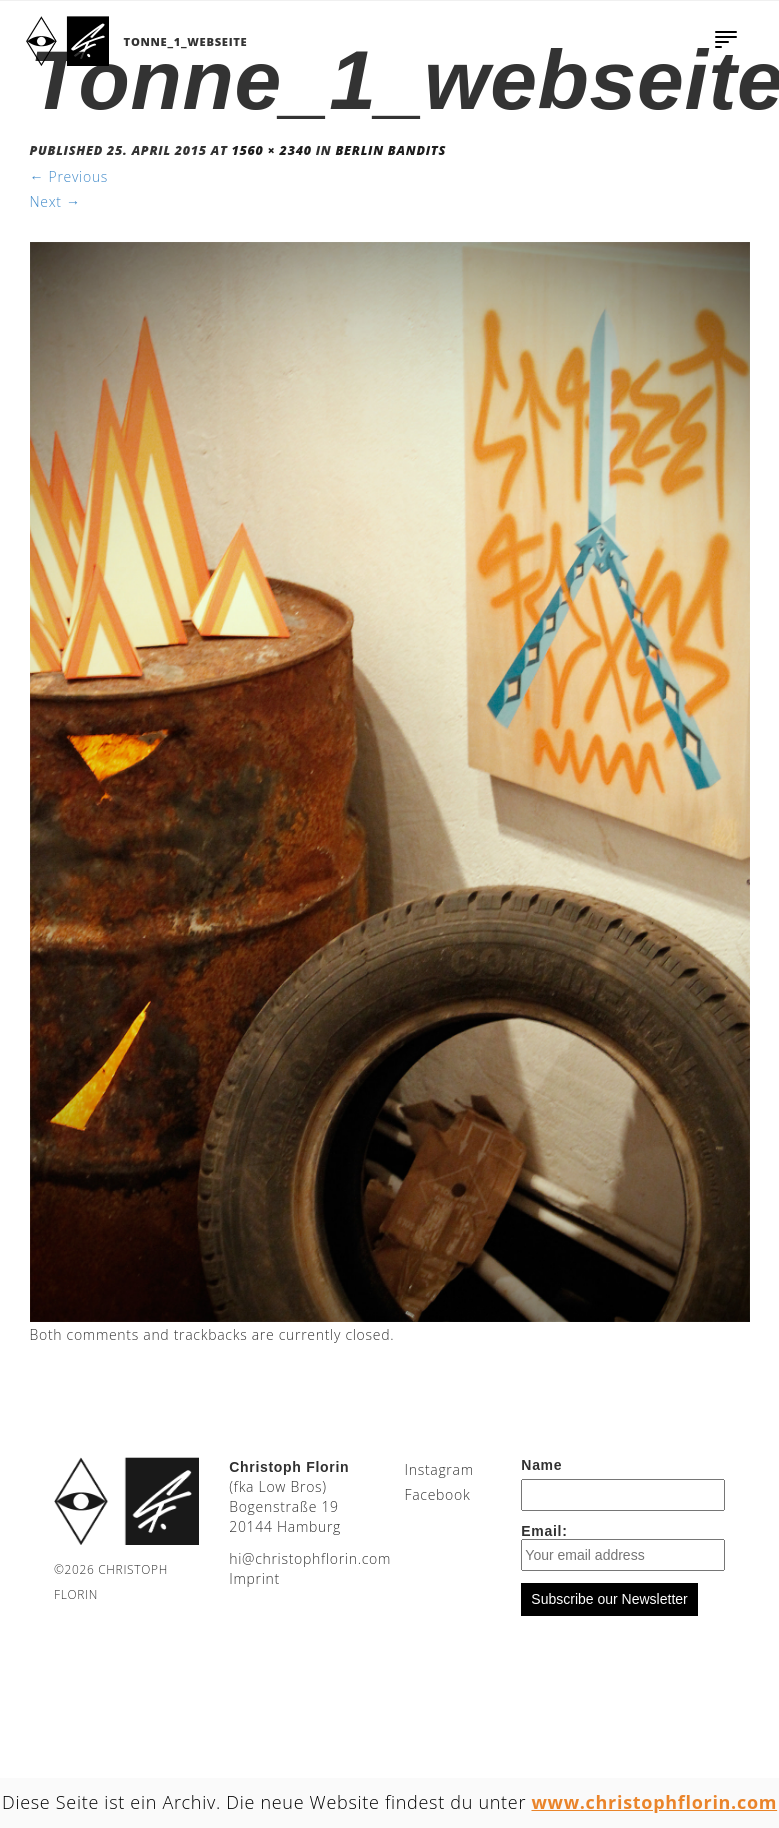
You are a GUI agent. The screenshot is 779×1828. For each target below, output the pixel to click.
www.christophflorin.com (654, 1802)
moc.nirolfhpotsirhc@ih (310, 1558)
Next (55, 201)
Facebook (437, 1494)
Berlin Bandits (390, 150)
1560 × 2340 (272, 150)
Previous (69, 176)
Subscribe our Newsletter (609, 1599)
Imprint (254, 1578)
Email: (623, 1547)
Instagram (438, 1469)
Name (541, 1465)
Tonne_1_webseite (186, 41)
